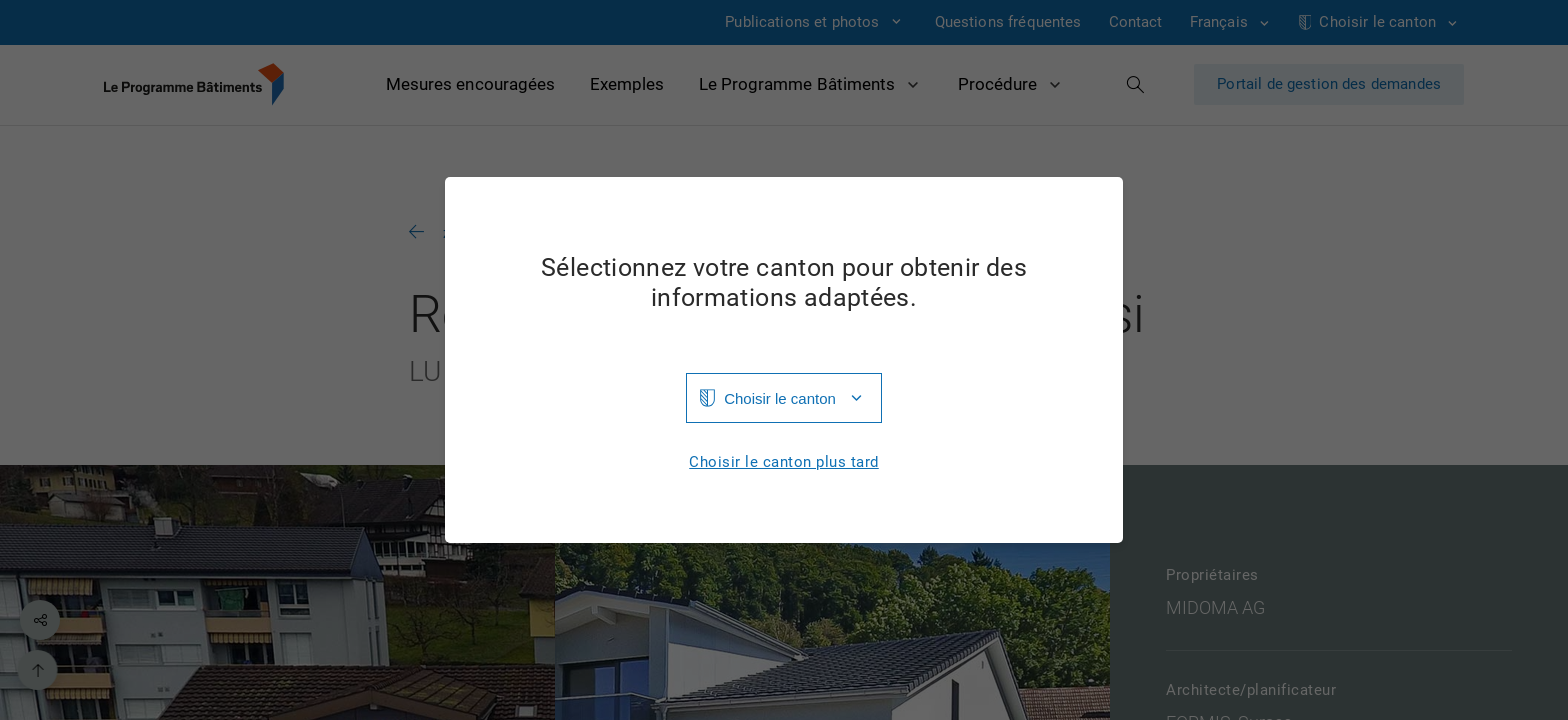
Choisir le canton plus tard (784, 462)
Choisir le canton (780, 398)
